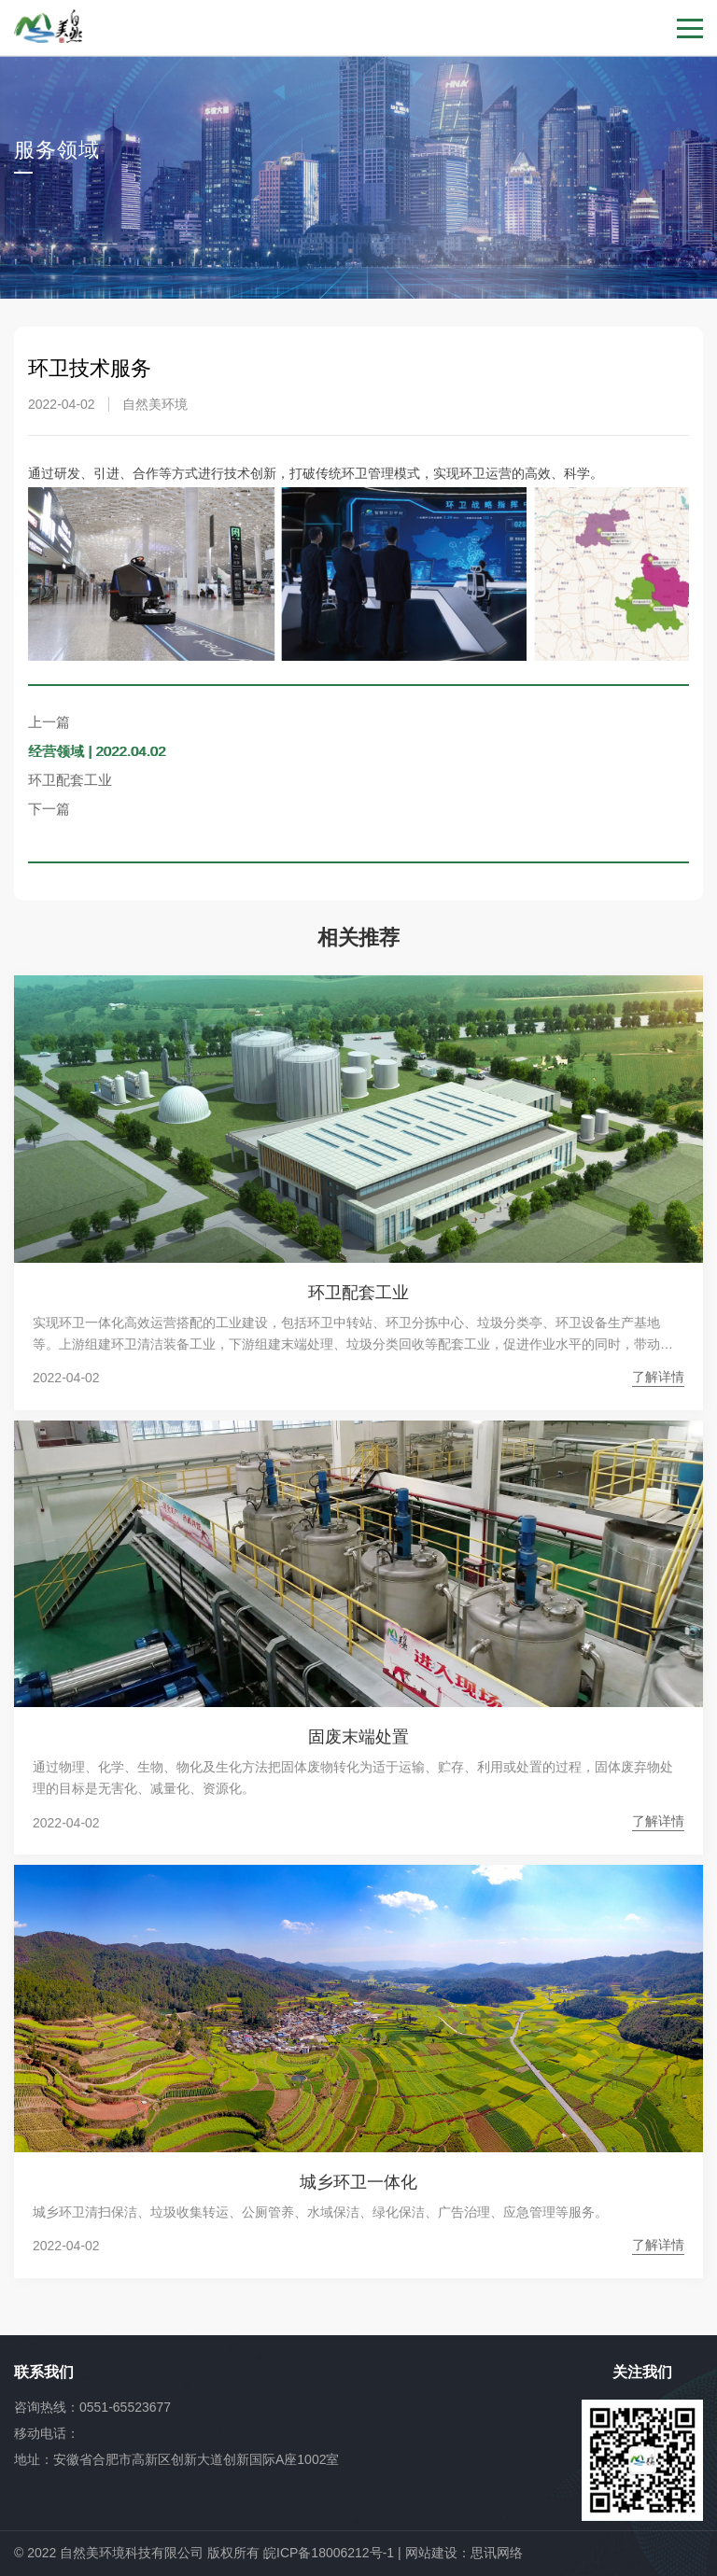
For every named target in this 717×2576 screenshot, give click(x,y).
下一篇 (49, 809)
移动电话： (46, 2433)
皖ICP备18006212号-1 (328, 2552)
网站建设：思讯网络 (464, 2552)
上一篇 (49, 722)
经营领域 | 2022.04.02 (96, 751)
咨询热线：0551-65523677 (92, 2407)
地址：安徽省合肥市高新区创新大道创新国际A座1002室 (176, 2459)
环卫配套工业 (70, 780)
